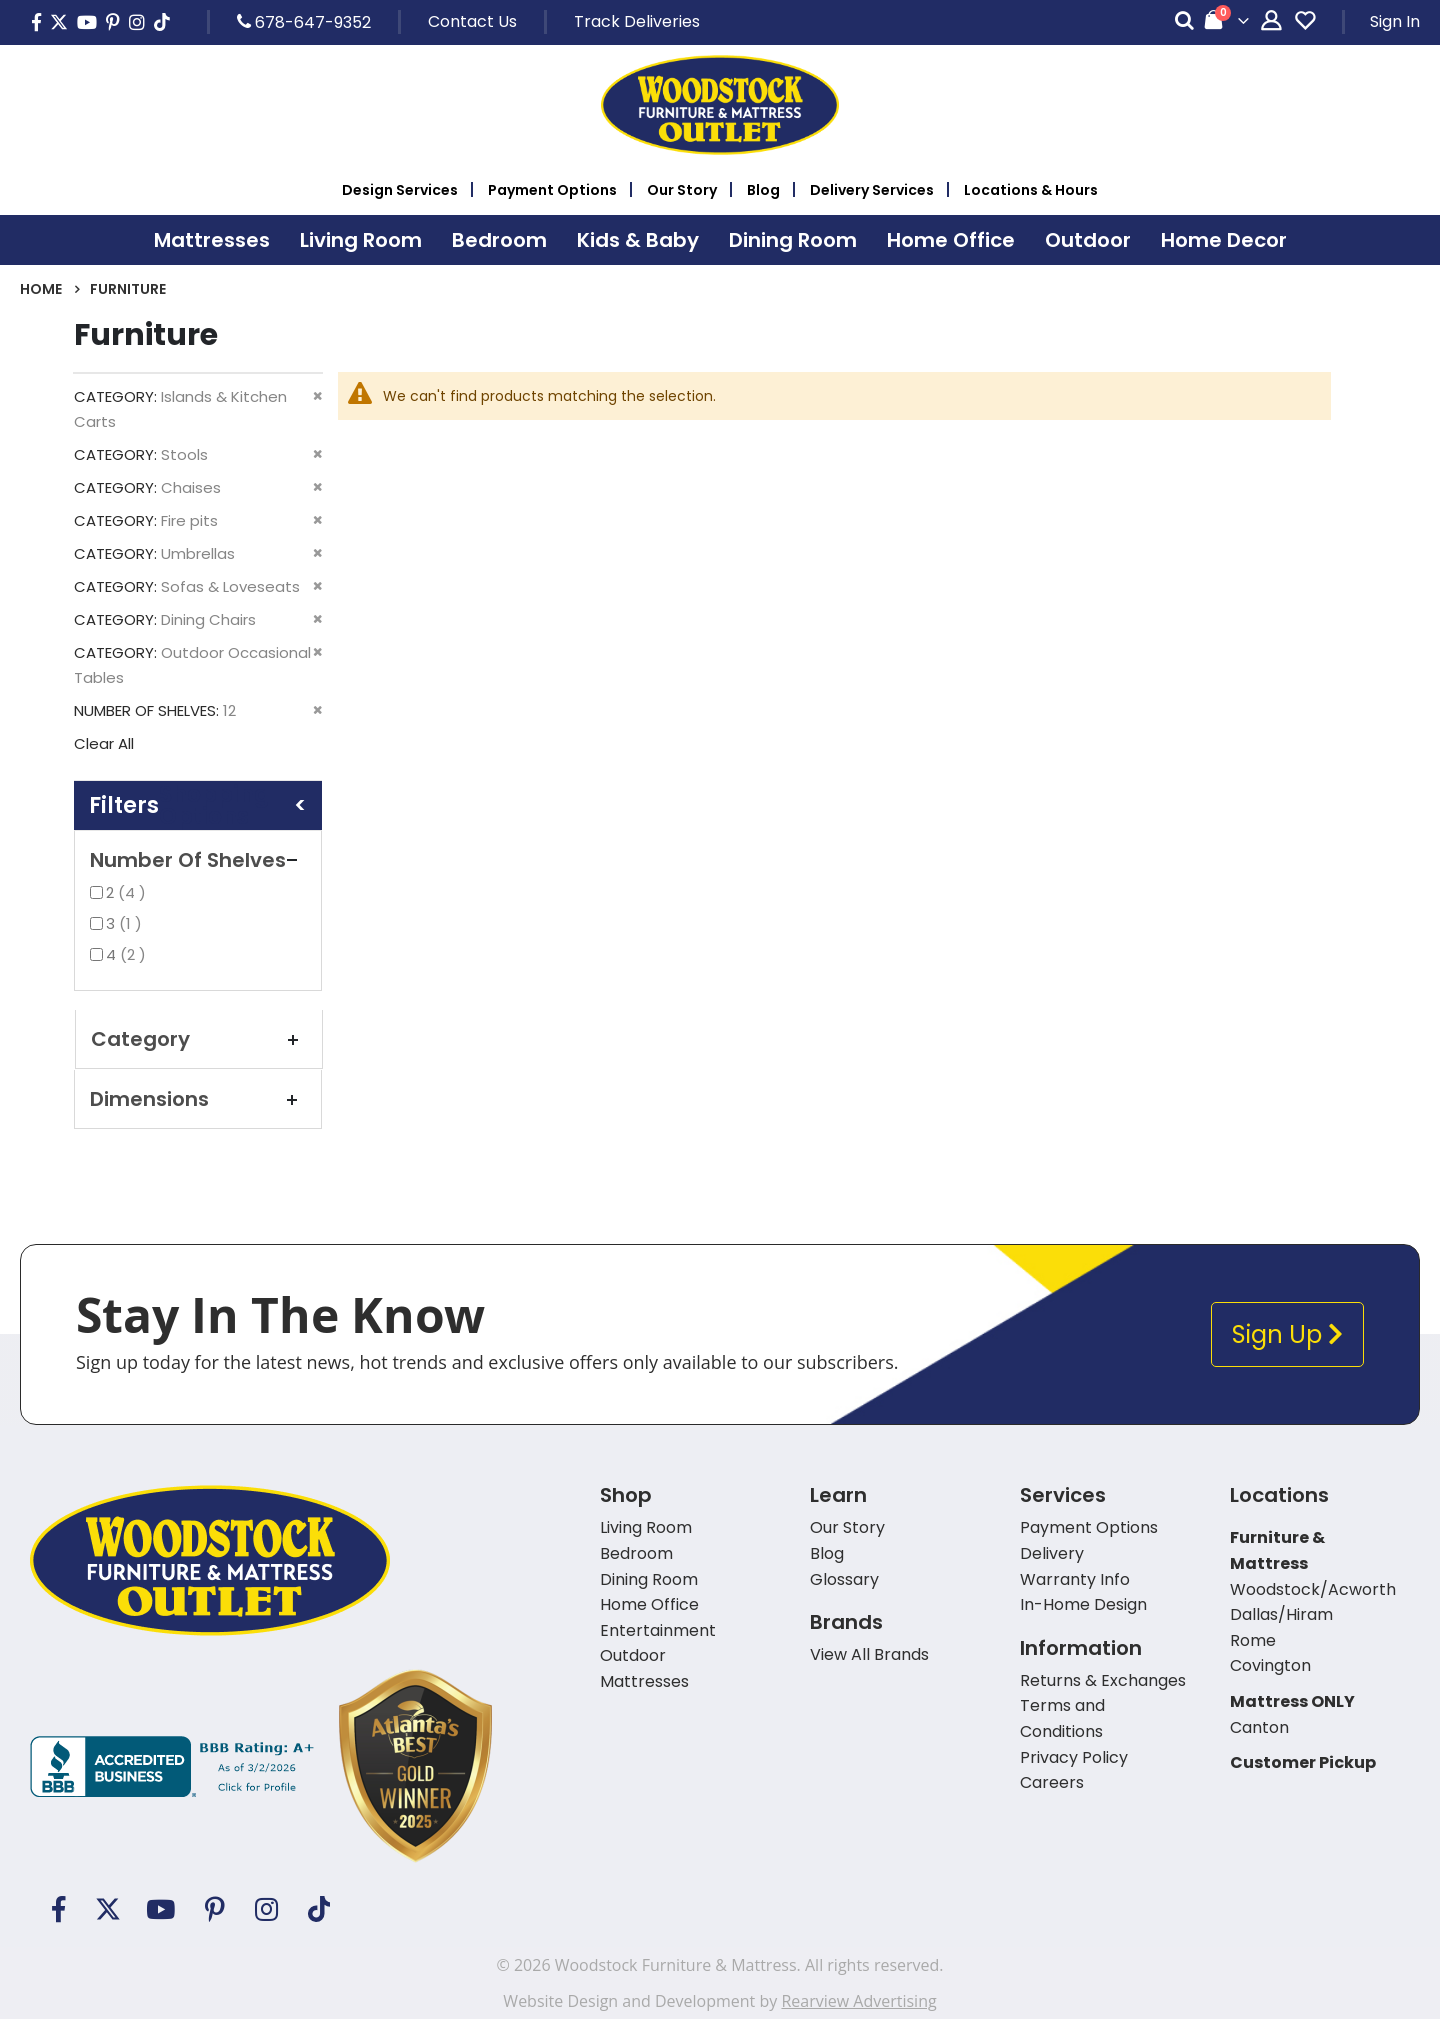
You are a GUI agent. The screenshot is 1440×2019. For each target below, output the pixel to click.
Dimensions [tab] (198, 1099)
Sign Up (1287, 1334)
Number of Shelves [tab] (198, 860)
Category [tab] (199, 1039)
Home (41, 289)
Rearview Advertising (858, 2001)
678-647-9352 (304, 22)
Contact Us (472, 21)
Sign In (1395, 21)
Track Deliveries (637, 21)
